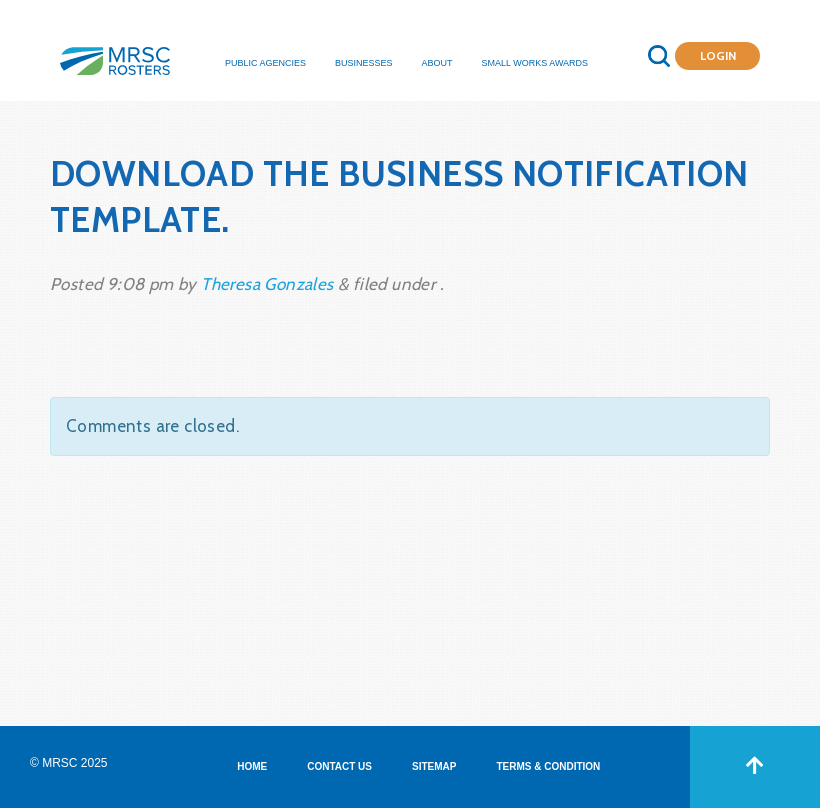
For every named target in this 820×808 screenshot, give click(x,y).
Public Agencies (265, 63)
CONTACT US (339, 766)
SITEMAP (434, 766)
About (437, 63)
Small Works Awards (535, 63)
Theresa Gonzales (267, 284)
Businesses (364, 63)
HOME (252, 766)
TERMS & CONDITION (548, 766)
